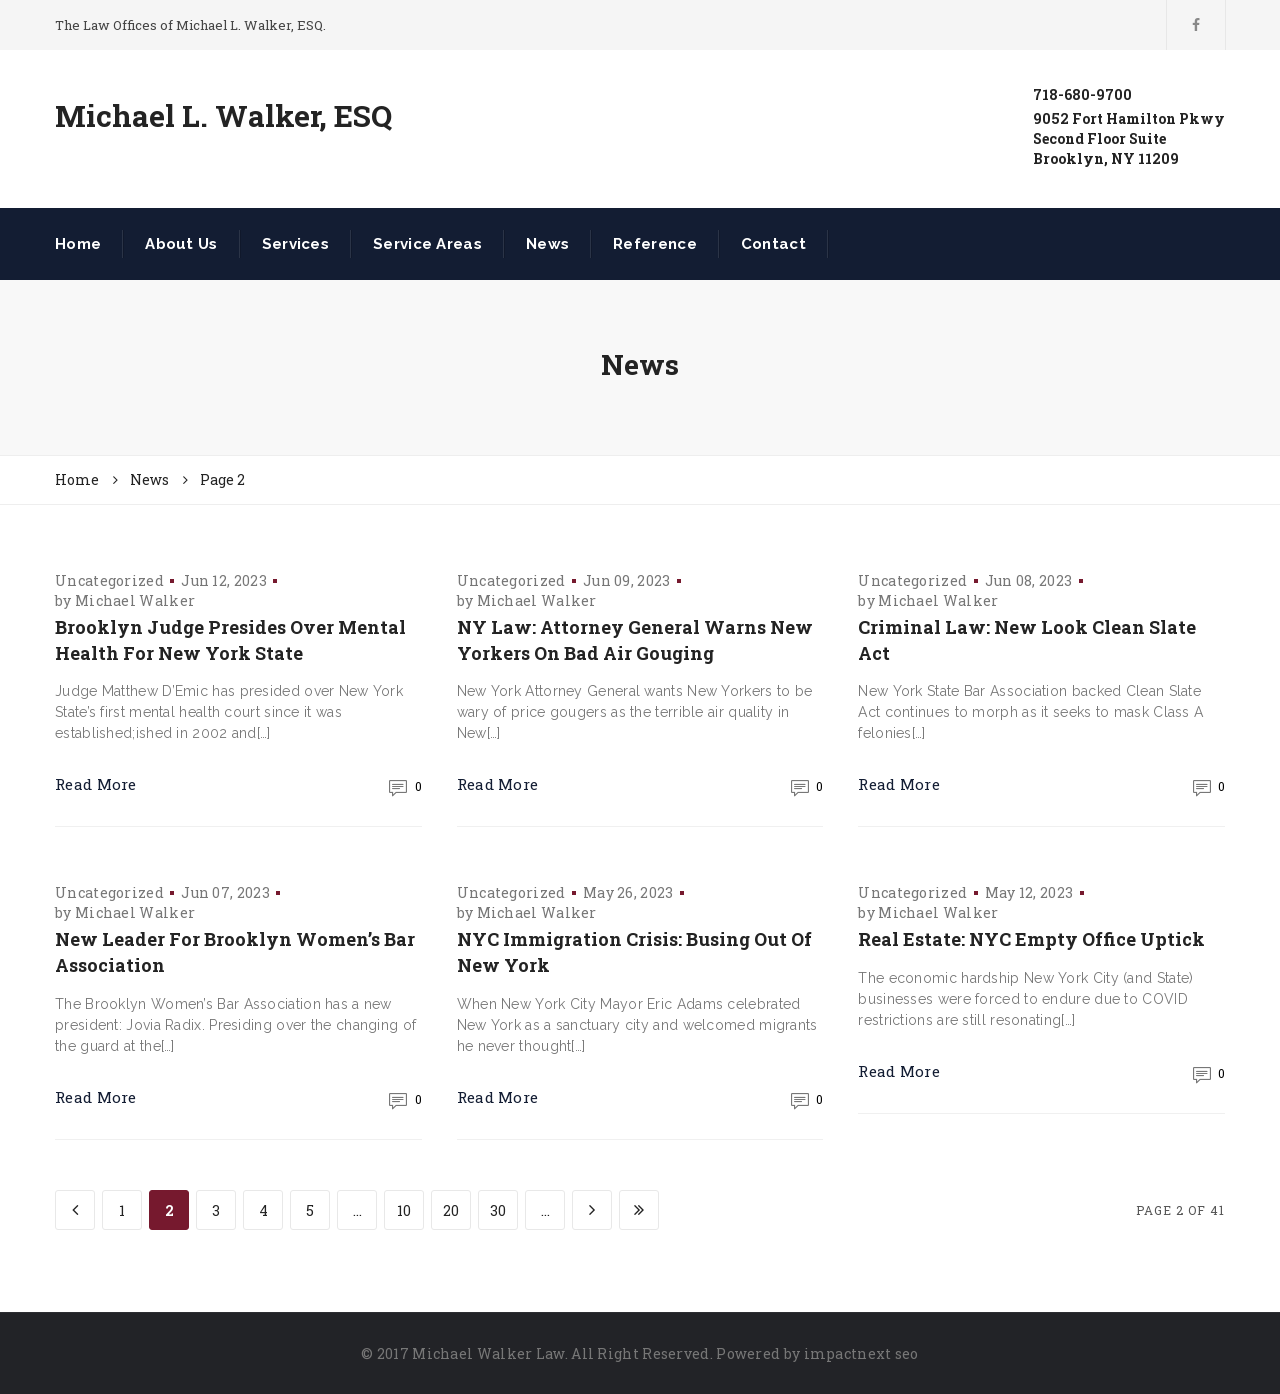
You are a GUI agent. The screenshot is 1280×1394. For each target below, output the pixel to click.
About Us (181, 244)
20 (451, 1210)
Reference (655, 244)
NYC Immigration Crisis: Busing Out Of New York (634, 952)
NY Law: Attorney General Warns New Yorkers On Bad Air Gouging (635, 640)
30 (498, 1210)
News (547, 244)
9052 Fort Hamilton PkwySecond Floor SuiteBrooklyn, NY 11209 (1129, 138)
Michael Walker (135, 600)
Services (295, 244)
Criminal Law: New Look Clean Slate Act (1027, 640)
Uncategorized (109, 580)
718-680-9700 (1082, 94)
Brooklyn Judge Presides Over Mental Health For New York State (230, 640)
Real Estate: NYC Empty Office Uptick (1031, 939)
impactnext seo (861, 1353)
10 (404, 1210)
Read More (96, 784)
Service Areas (427, 244)
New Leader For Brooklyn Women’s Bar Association (235, 952)
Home (78, 244)
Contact (773, 244)
